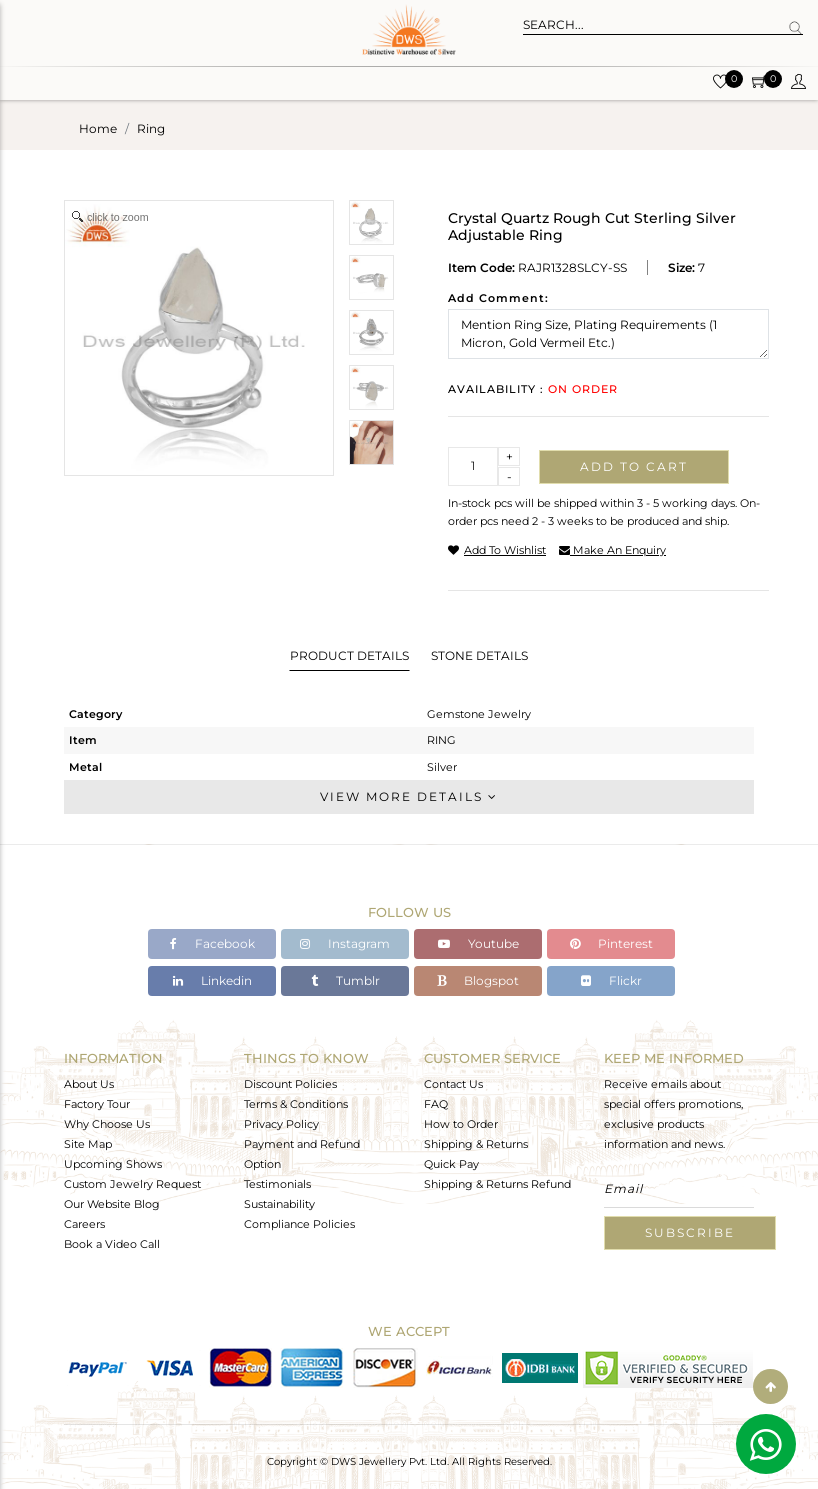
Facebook (212, 943)
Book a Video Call (112, 1244)
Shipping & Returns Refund (497, 1184)
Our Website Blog (112, 1204)
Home (98, 128)
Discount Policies (290, 1084)
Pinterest (611, 943)
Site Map (88, 1144)
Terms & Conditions (296, 1104)
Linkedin (212, 980)
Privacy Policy (281, 1124)
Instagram (345, 943)
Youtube (478, 943)
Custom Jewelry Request (132, 1184)
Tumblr (345, 980)
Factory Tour (97, 1104)
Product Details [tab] (349, 655)
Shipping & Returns (476, 1144)
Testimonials (277, 1184)
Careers (84, 1224)
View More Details (409, 796)
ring (151, 128)
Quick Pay (451, 1164)
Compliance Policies (299, 1224)
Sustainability (279, 1204)
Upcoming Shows (113, 1164)
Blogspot (478, 980)
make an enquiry (612, 550)
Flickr (611, 980)
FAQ (436, 1104)
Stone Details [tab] (479, 655)
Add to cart (634, 466)
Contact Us (453, 1084)
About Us (89, 1084)
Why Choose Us (107, 1124)
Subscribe (690, 1232)
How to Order (461, 1124)
